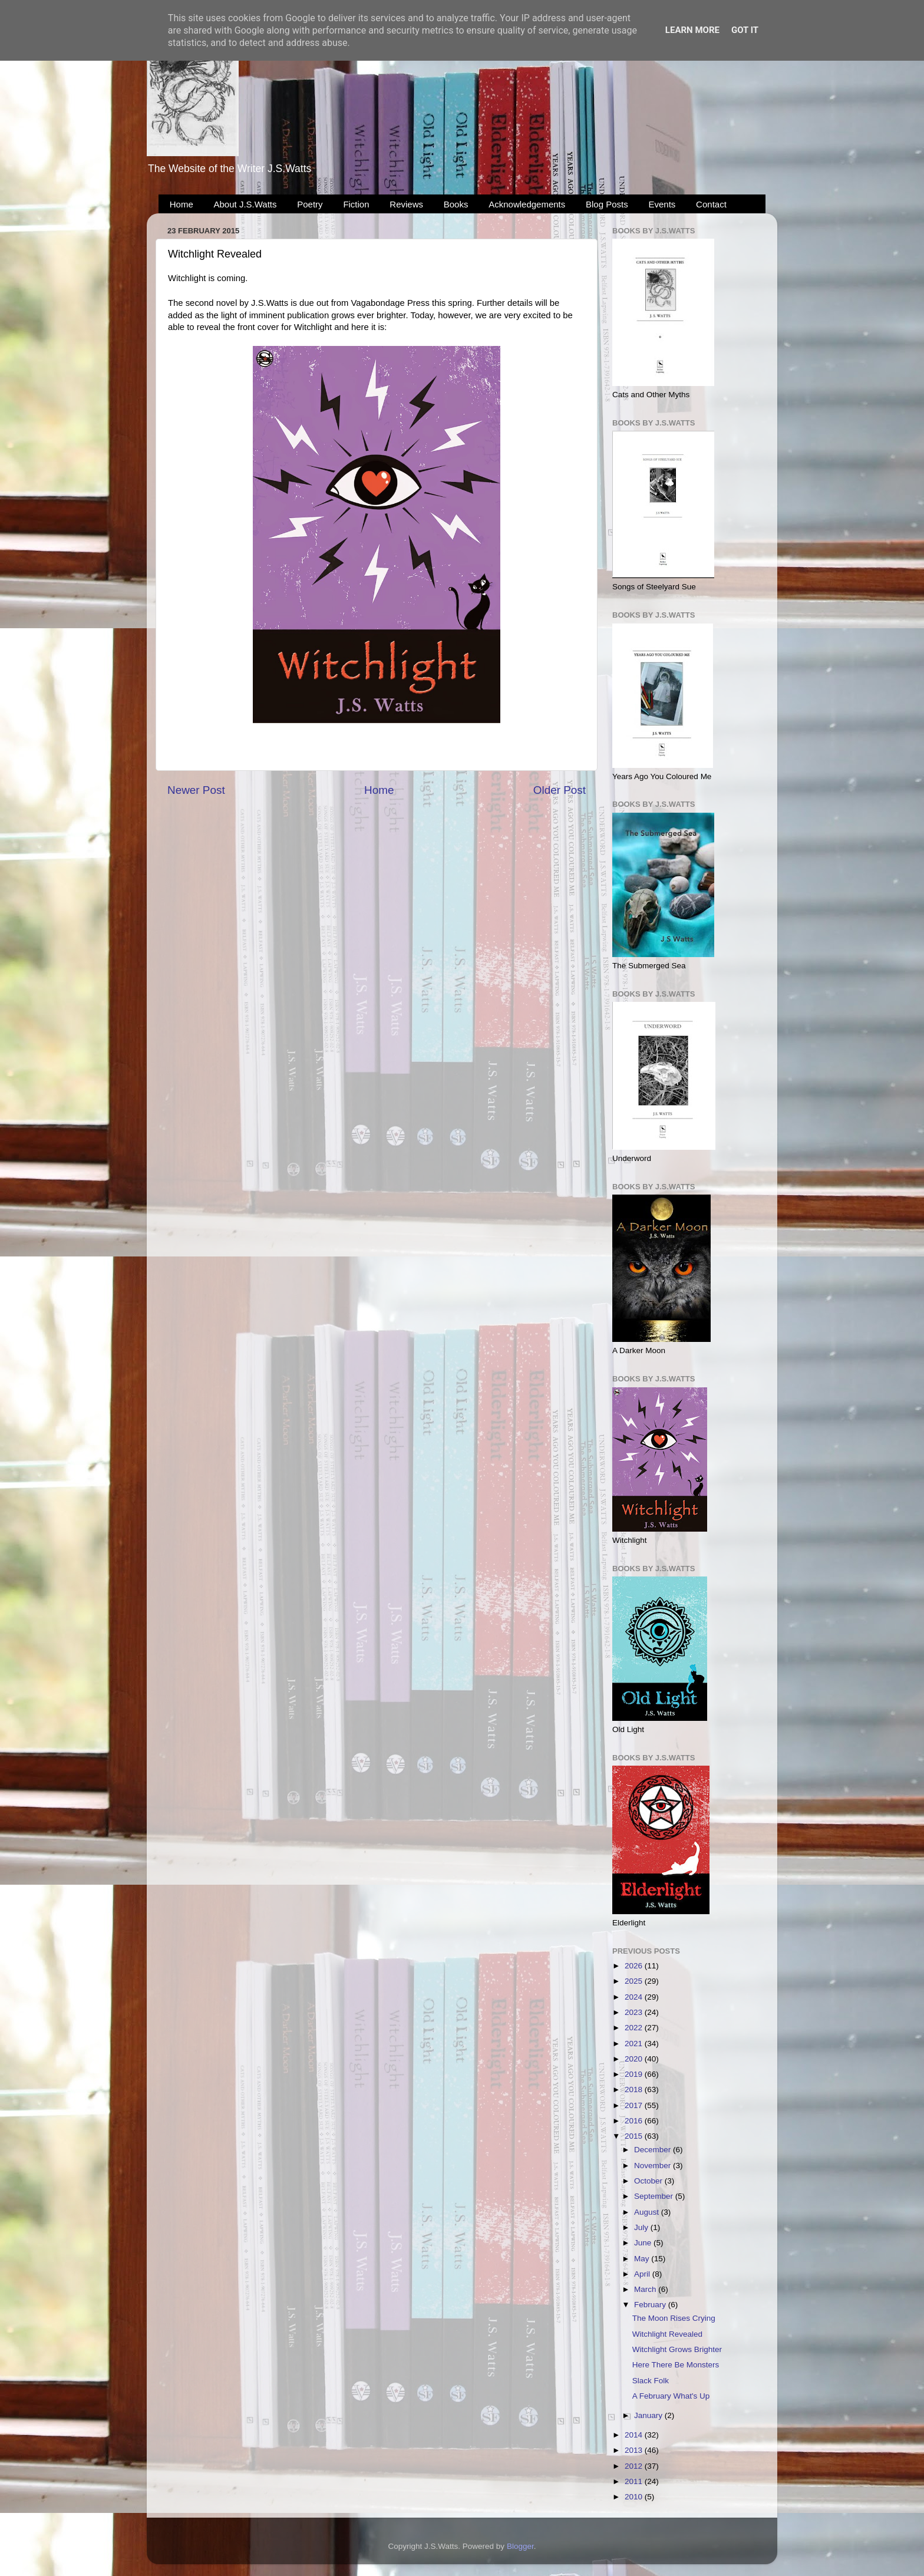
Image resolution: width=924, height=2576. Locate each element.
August (647, 2212)
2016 (635, 2120)
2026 (635, 1965)
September (654, 2196)
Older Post (559, 790)
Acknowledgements (527, 204)
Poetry (309, 204)
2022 (635, 2027)
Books (456, 204)
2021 (635, 2043)
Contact (711, 204)
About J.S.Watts (245, 204)
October (649, 2180)
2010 (635, 2496)
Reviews (406, 204)
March (646, 2289)
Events (662, 204)
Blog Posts (607, 204)
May (642, 2258)
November (653, 2165)
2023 (635, 2012)
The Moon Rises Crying (673, 2318)
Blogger (520, 2546)
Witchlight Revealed (667, 2334)
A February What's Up (671, 2396)
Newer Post (196, 790)
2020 (635, 2058)
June (644, 2242)
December (653, 2149)
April (643, 2274)
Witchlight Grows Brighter (677, 2349)
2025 (635, 1981)
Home (181, 204)
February (651, 2304)
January (649, 2415)
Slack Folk (650, 2380)
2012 (635, 2466)
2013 (635, 2450)
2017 (635, 2105)
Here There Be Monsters (676, 2364)
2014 (635, 2434)
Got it (744, 30)
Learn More (692, 30)
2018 (635, 2089)
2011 (635, 2481)
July (642, 2227)
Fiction (356, 204)
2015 (635, 2136)
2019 (635, 2074)
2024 (635, 1997)
